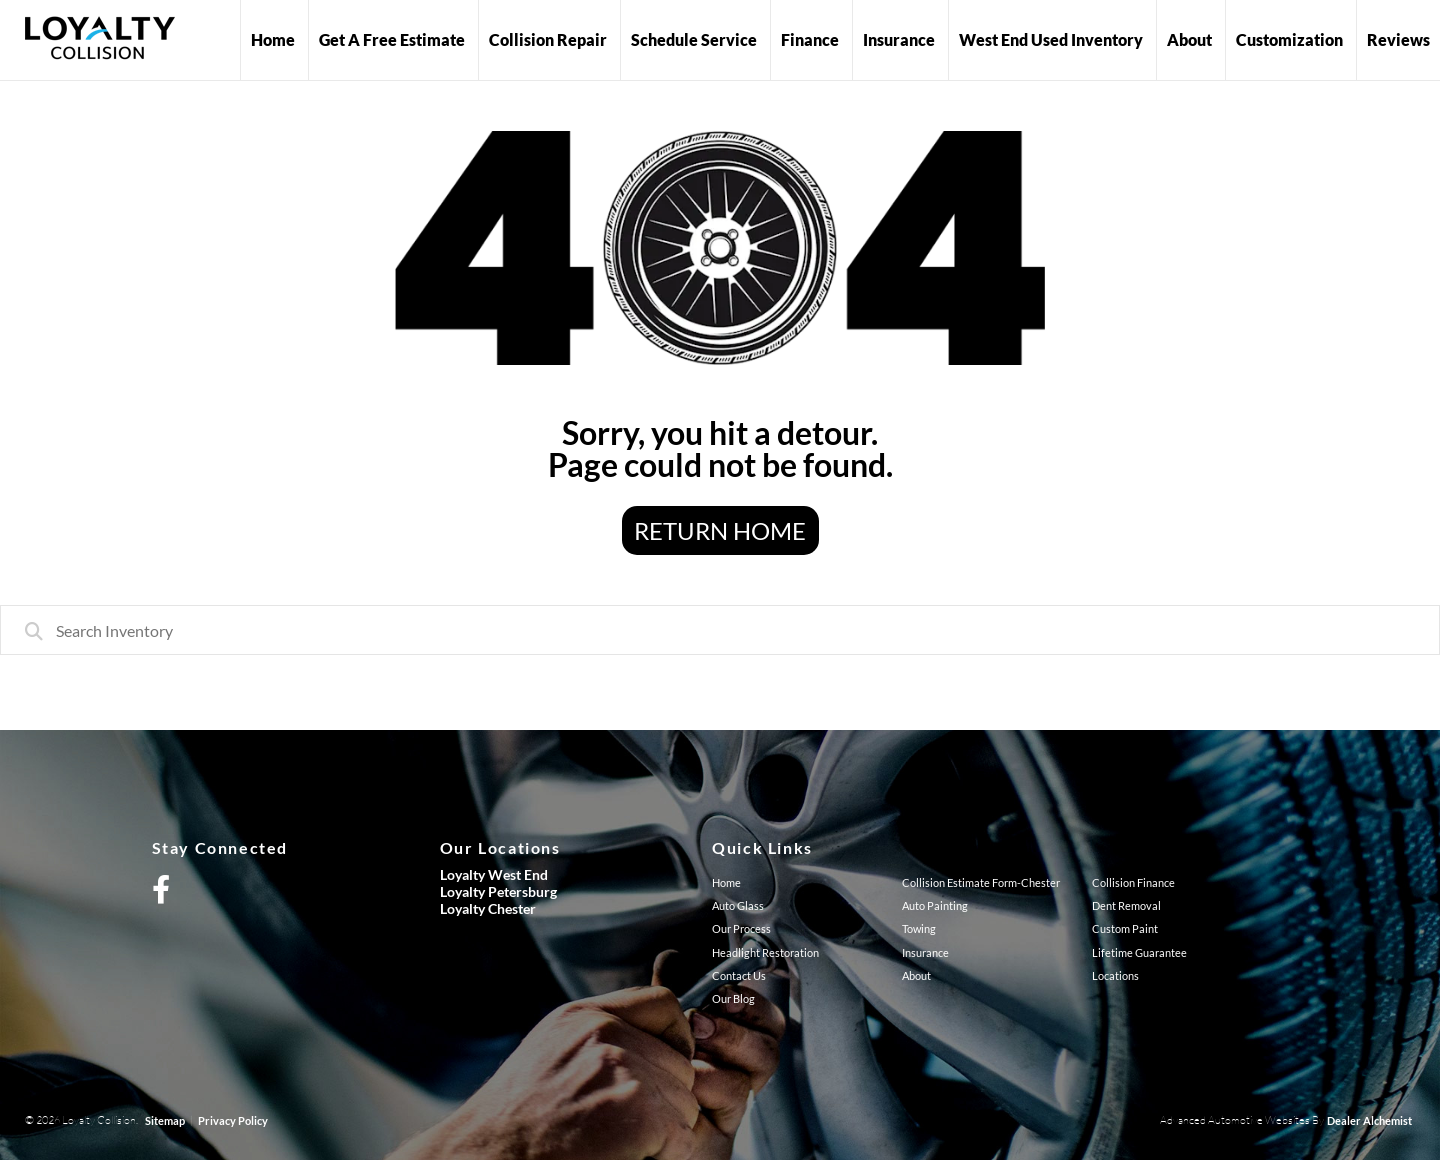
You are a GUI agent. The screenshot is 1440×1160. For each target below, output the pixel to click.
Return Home (720, 530)
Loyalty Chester (488, 908)
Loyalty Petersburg (498, 891)
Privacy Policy (233, 1120)
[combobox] (720, 630)
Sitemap (165, 1120)
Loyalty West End (494, 874)
